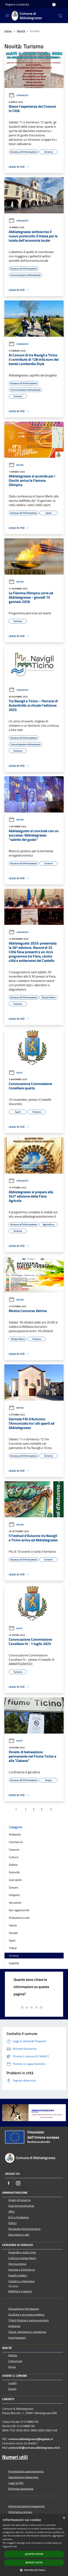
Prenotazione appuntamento (26, 2471)
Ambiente (15, 1834)
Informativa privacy (20, 2512)
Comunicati (18, 95)
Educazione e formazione (23, 2309)
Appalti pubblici (17, 2275)
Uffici (11, 2211)
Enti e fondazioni (18, 2217)
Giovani (13, 1887)
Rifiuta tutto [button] (34, 2562)
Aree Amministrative (21, 2206)
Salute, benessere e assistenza (27, 2332)
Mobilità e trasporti (20, 2291)
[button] (34, 2570)
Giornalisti (15, 1880)
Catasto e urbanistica (21, 2281)
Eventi (12, 2389)
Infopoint (14, 1895)
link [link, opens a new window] (15, 2546)
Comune (14, 1849)
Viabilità (14, 1963)
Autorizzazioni (17, 2337)
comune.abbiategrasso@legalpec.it (30, 2439)
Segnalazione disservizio (23, 2477)
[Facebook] (8, 2183)
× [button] (64, 2518)
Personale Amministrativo (24, 2229)
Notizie (16, 465)
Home (8, 31)
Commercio (16, 1842)
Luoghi (12, 2383)
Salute (13, 1925)
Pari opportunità (19, 1910)
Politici (12, 2223)
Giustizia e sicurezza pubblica (26, 2314)
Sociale (13, 1933)
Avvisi (15, 1072)
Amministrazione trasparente (26, 2506)
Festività (14, 1872)
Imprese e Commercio (21, 2269)
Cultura (13, 1857)
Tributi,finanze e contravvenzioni (28, 2320)
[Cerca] (60, 16)
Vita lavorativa (17, 2264)
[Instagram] (18, 2183)
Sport (12, 1940)
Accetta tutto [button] (34, 2554)
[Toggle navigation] (7, 15)
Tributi (13, 1948)
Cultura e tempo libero (22, 2258)
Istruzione (15, 1902)
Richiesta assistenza (20, 2489)
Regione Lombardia (17, 4)
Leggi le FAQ (16, 2483)
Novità (21, 31)
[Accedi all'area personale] (53, 4)
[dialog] (34, 2545)
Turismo (14, 1955)
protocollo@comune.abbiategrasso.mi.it (34, 2447)
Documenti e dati (18, 2234)
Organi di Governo (19, 2200)
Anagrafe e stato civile (22, 2252)
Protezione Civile (19, 1918)
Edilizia (13, 1865)
